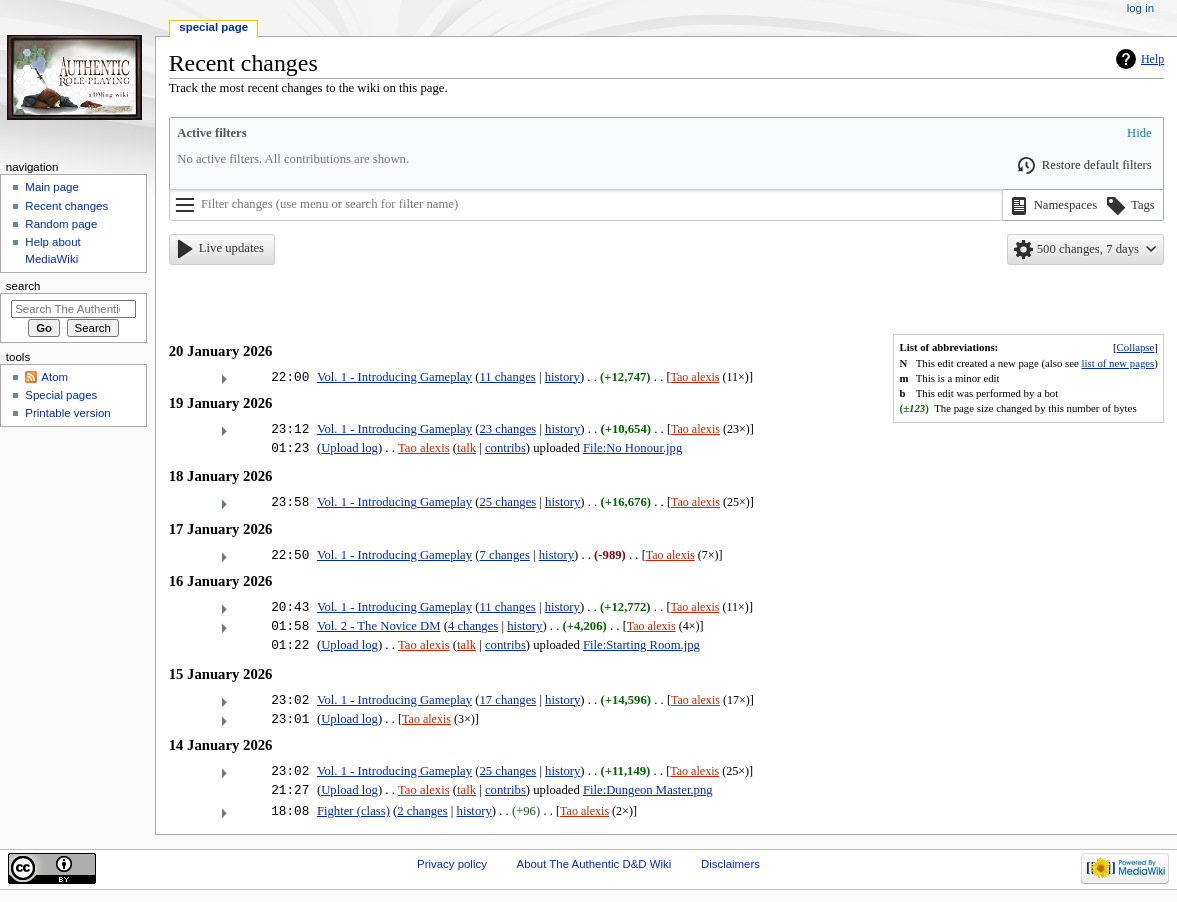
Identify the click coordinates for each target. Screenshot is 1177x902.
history (562, 377)
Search (23, 286)
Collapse (1136, 347)
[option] (1051, 205)
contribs (505, 448)
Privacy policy (452, 864)
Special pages (61, 395)
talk (466, 448)
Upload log (349, 448)
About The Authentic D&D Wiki (594, 864)
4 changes (473, 626)
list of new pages (1118, 363)
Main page (52, 187)
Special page (213, 27)
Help (1152, 59)
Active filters (211, 133)
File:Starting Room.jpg (641, 645)
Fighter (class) (353, 811)
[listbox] (1084, 205)
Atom (54, 377)
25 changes (507, 502)
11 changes (507, 377)
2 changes (422, 811)
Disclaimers (730, 864)
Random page (61, 224)
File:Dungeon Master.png (648, 790)
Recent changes (66, 206)
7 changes (504, 555)
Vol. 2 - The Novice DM (379, 626)
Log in (1140, 8)
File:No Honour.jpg (632, 448)
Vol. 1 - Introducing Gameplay (394, 377)
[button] (1138, 134)
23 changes (507, 429)
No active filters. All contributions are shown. (293, 159)
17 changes (507, 700)
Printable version (67, 413)
